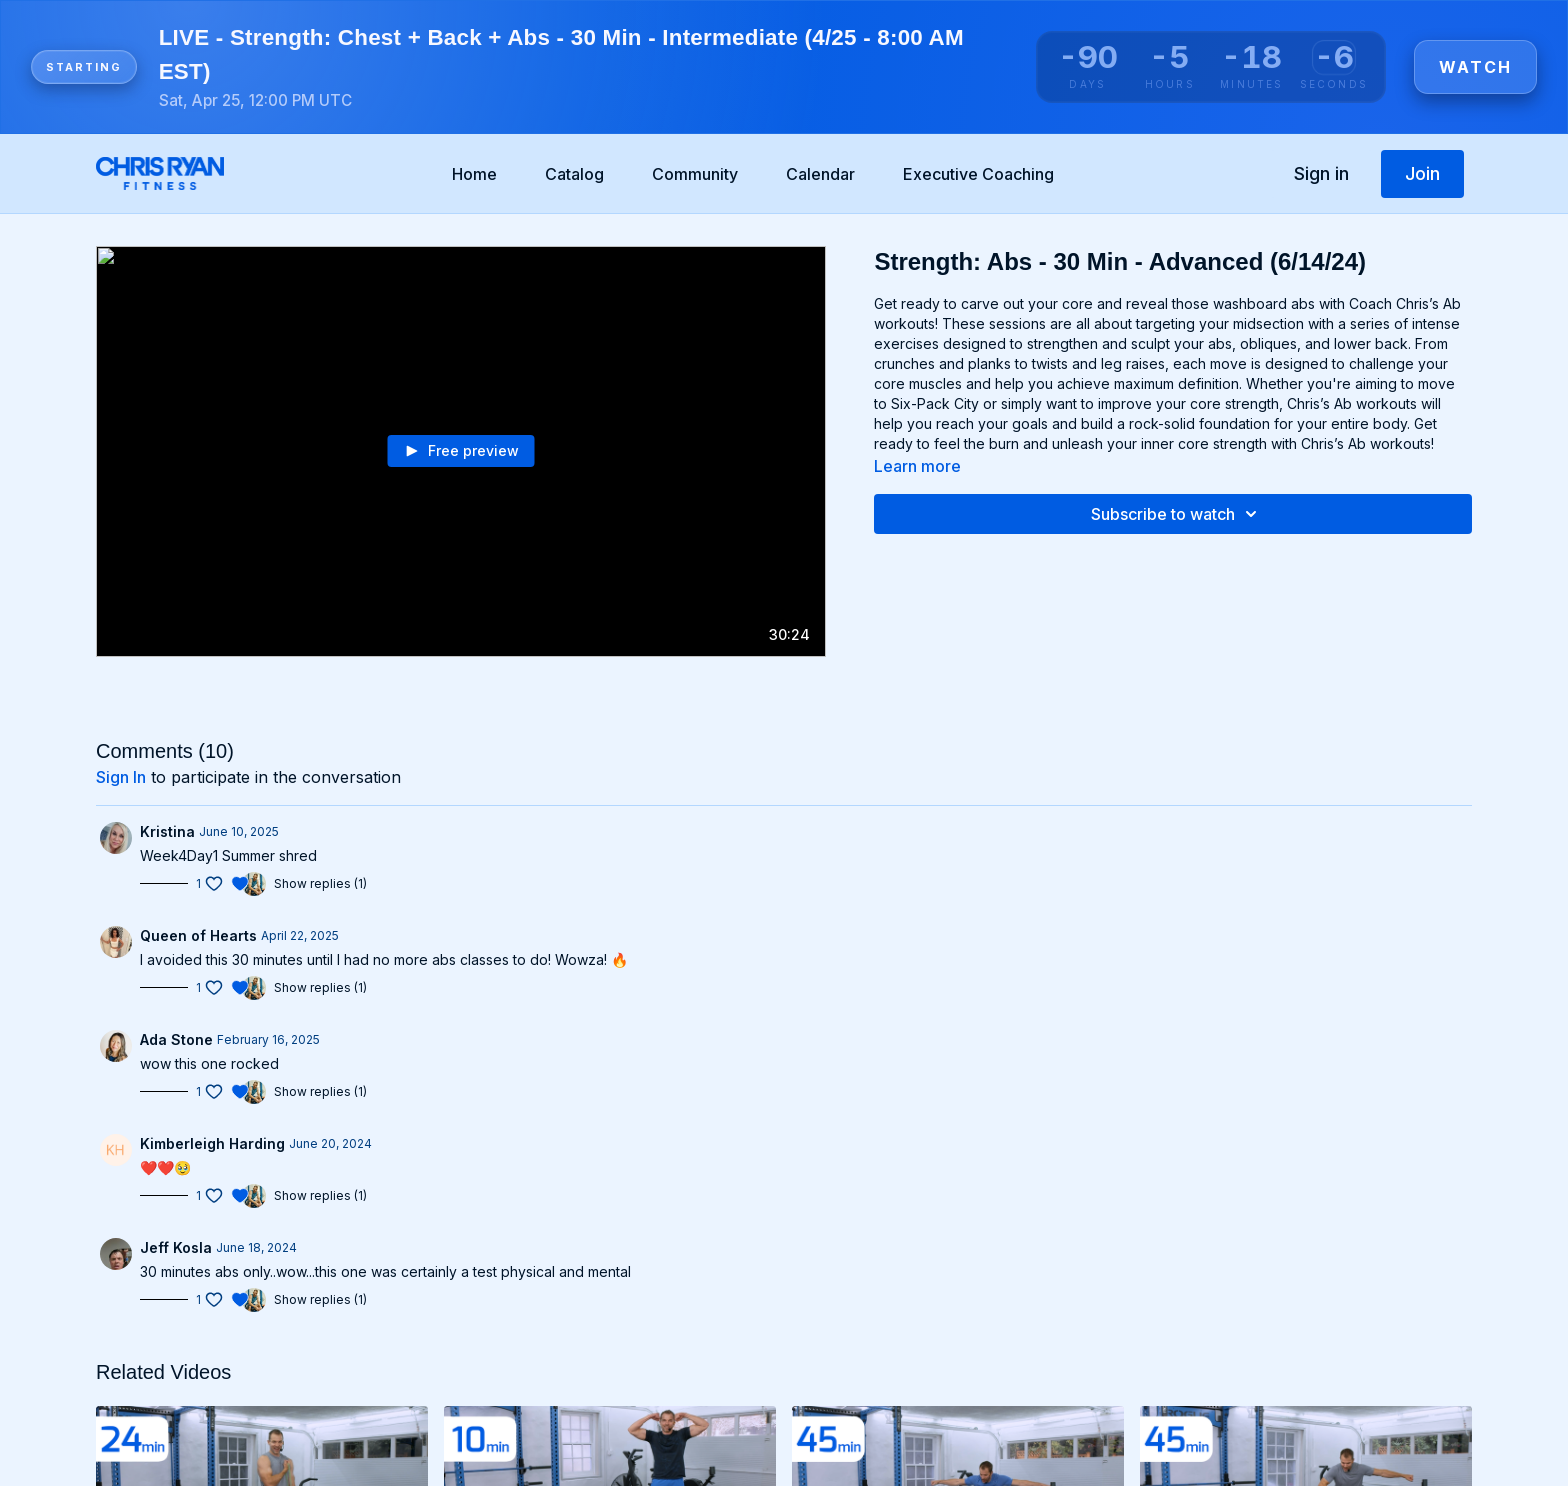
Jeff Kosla (176, 1247)
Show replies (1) (320, 883)
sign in (121, 777)
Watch (1475, 67)
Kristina (167, 831)
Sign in (1321, 173)
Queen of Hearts (198, 935)
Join (1422, 173)
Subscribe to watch (1177, 514)
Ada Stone (176, 1039)
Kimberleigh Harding (212, 1143)
